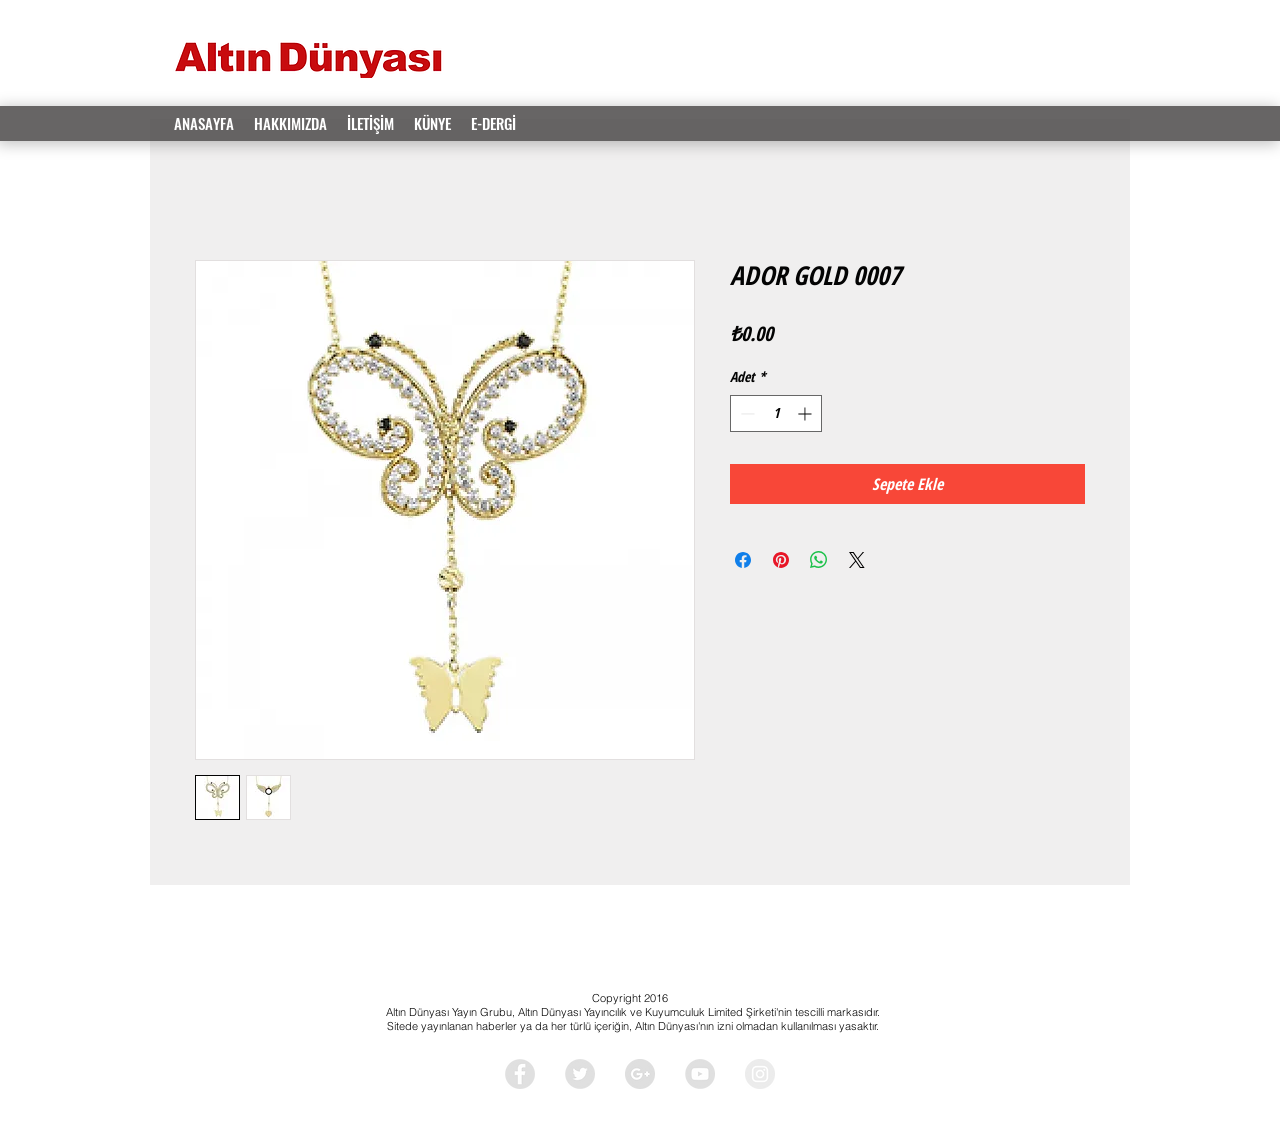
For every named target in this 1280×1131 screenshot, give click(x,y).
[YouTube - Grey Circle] (700, 1074)
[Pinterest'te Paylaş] (781, 560)
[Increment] (806, 413)
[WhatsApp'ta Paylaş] (819, 560)
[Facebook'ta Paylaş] (743, 560)
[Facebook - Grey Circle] (520, 1074)
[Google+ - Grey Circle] (640, 1074)
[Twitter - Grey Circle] (580, 1074)
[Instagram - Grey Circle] (760, 1074)
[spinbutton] (776, 413)
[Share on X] (857, 560)
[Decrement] (745, 413)
